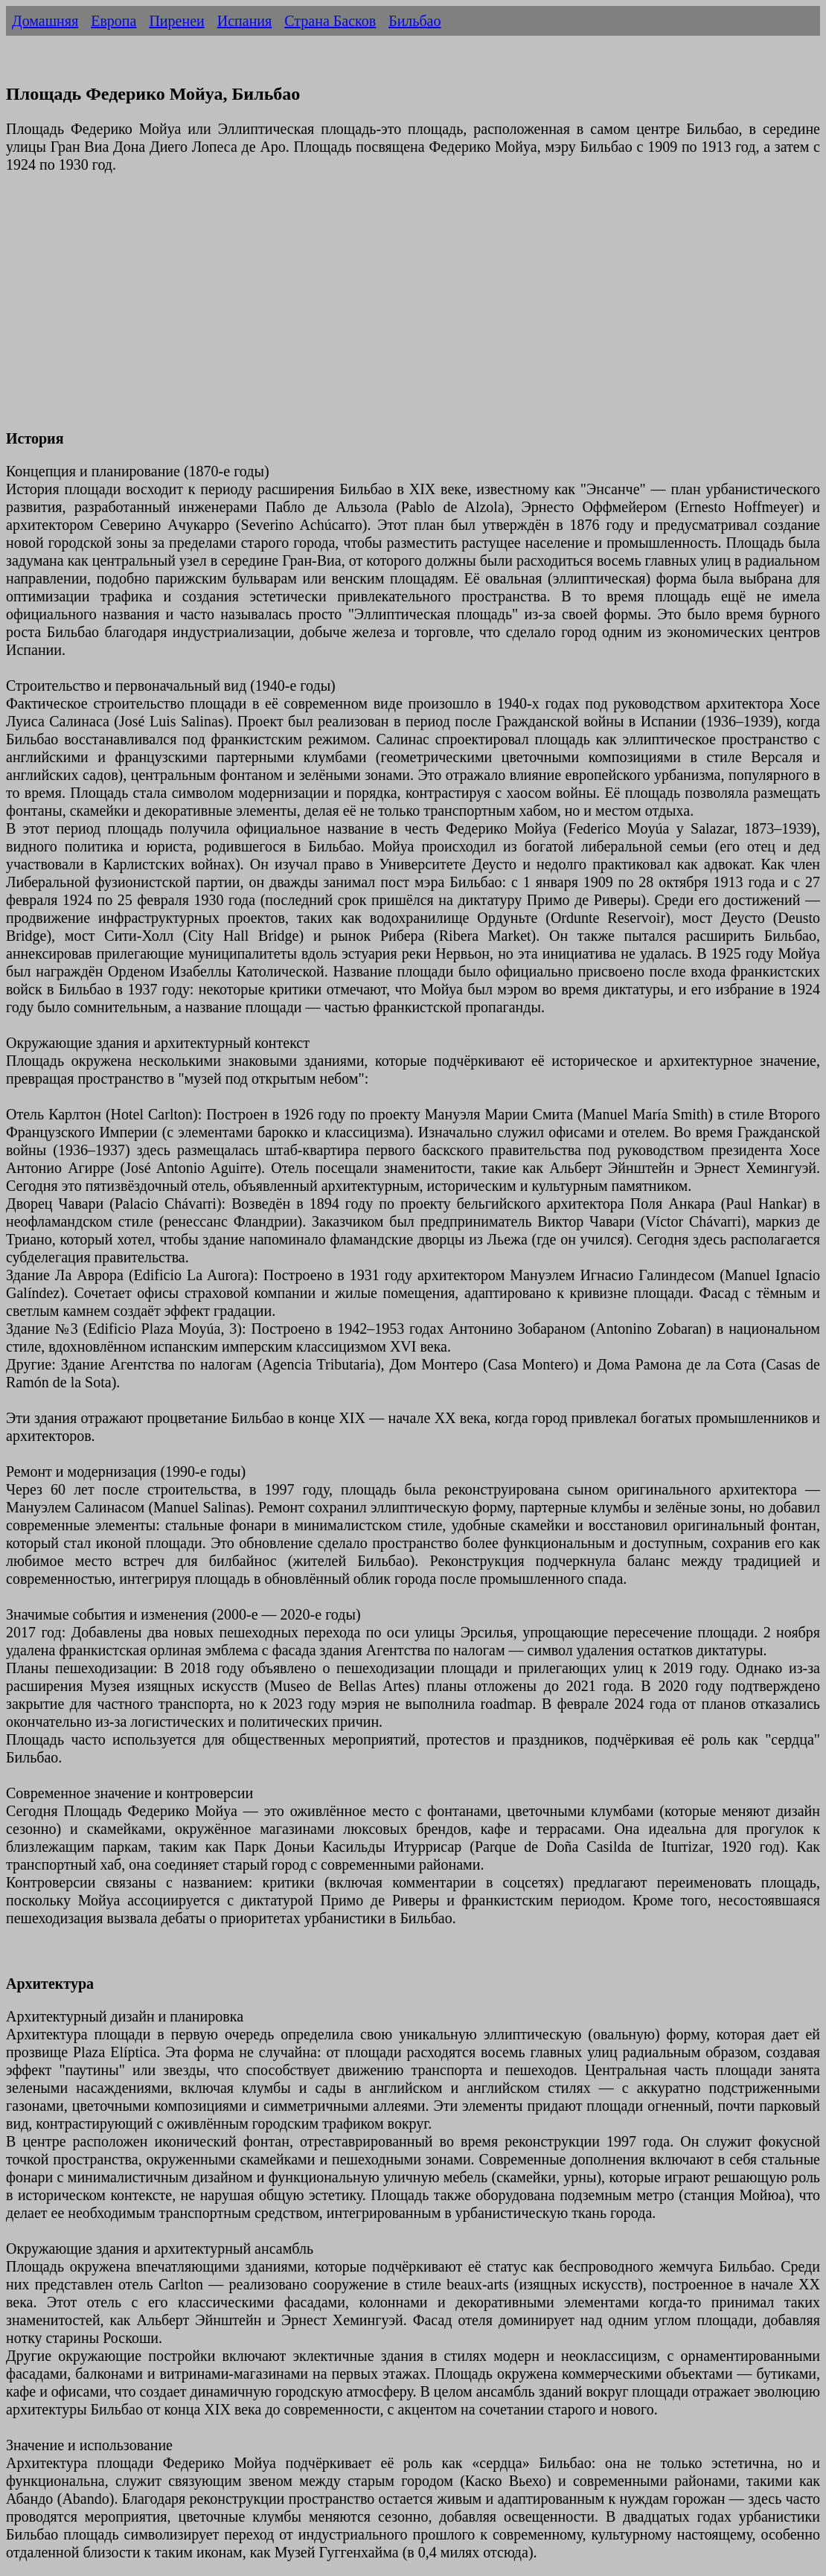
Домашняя (45, 21)
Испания (244, 21)
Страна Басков (330, 21)
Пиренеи (176, 21)
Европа (113, 21)
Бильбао (414, 21)
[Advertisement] (413, 310)
